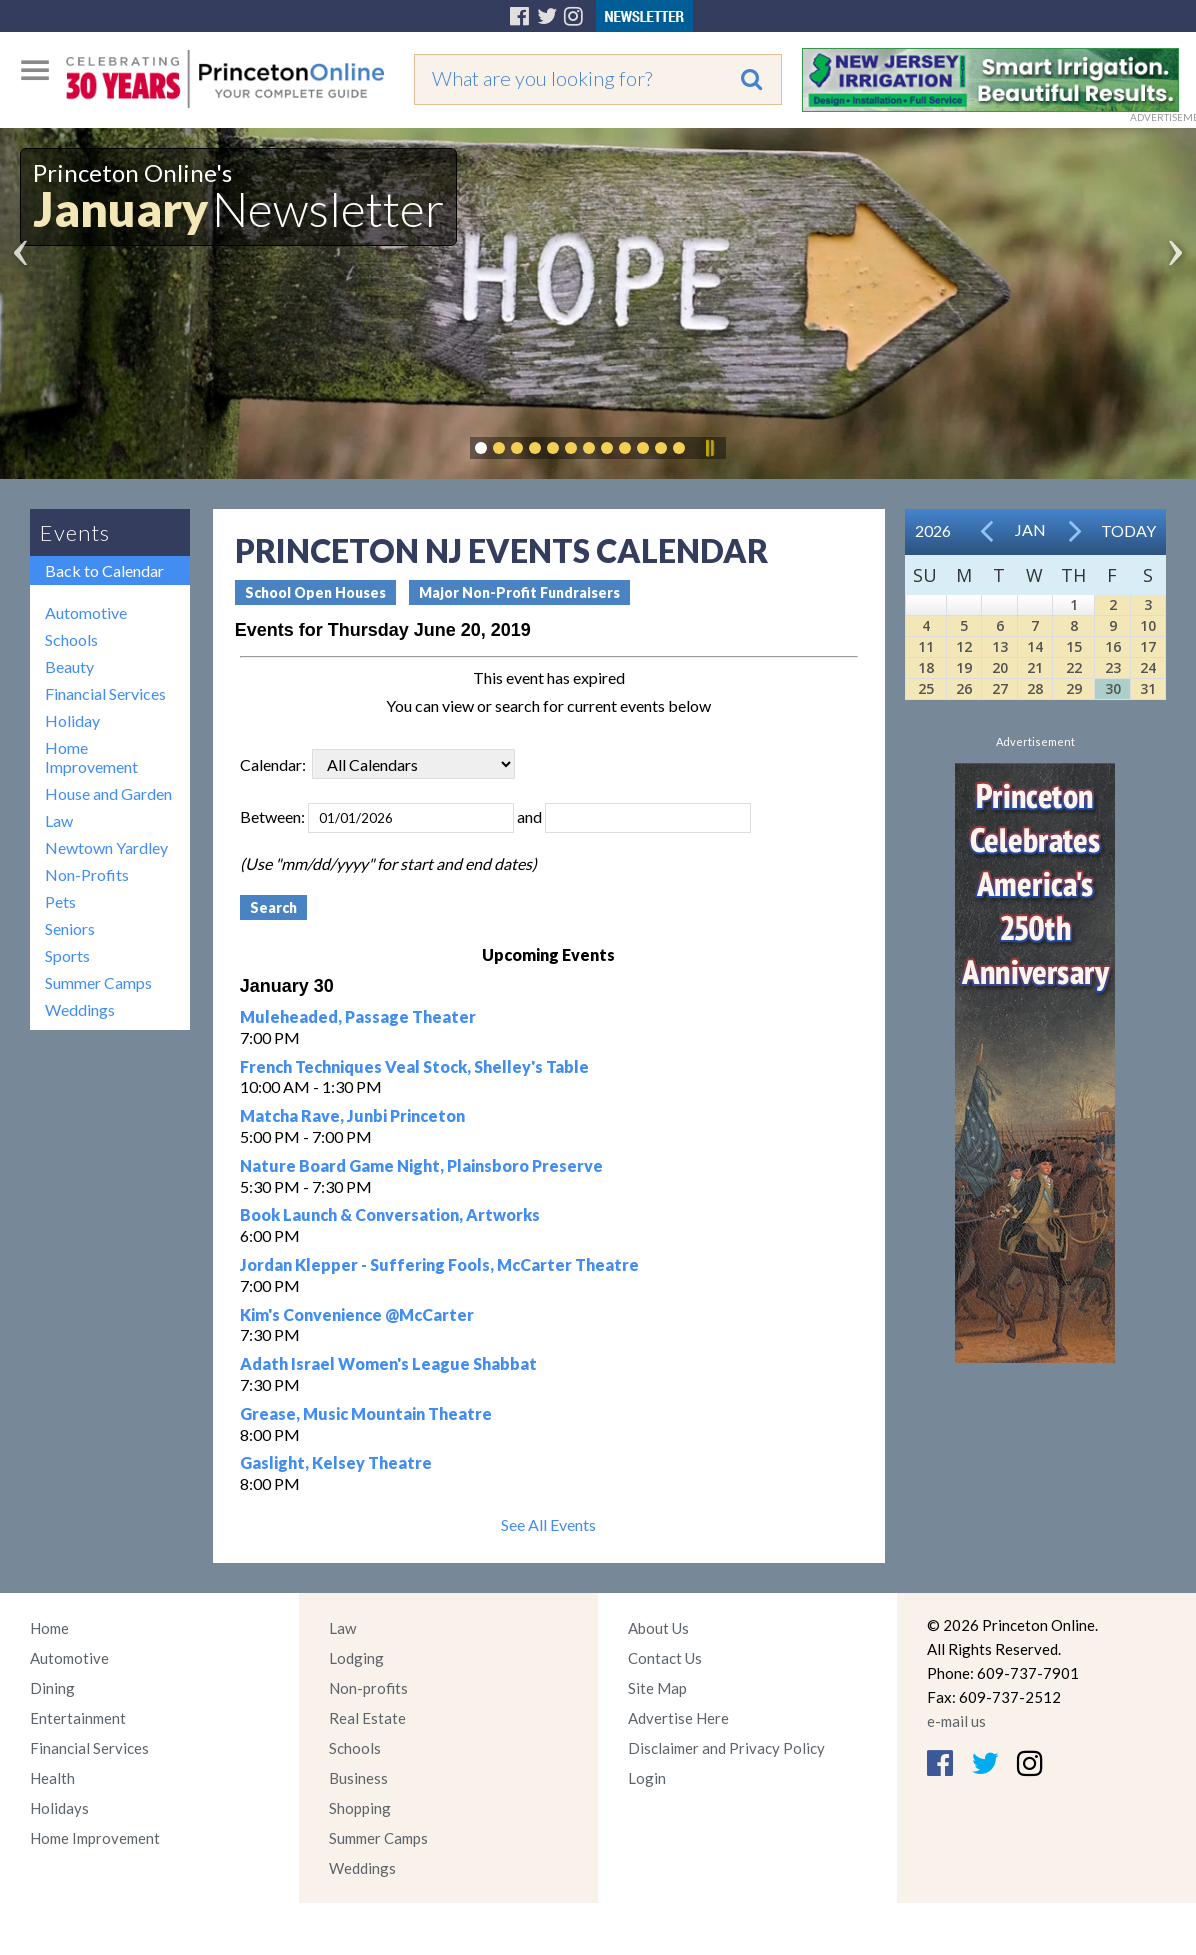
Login (647, 1778)
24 (1148, 667)
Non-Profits (87, 874)
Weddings (80, 1009)
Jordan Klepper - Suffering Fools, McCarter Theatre (439, 1264)
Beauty (69, 666)
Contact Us (665, 1658)
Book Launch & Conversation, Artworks (390, 1214)
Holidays (59, 1808)
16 (1113, 646)
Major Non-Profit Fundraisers (519, 592)
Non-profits (368, 1688)
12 (964, 646)
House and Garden (108, 793)
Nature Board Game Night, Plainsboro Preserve (421, 1165)
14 (1035, 646)
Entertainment (78, 1718)
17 (1148, 646)
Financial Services (105, 693)
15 (1074, 646)
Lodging (356, 1658)
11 (926, 646)
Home (49, 1628)
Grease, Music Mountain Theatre (366, 1413)
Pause (709, 448)
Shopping (360, 1808)
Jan (1030, 529)
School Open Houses (315, 592)
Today (1128, 530)
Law (59, 820)
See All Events (548, 1524)
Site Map (657, 1688)
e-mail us (956, 1721)
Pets (60, 901)
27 (1000, 688)
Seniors (70, 928)
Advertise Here (678, 1718)
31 (1148, 688)
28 (1035, 688)
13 (1000, 646)
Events (75, 532)
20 (1000, 667)
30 (1113, 688)
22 (1074, 667)
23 (1113, 667)
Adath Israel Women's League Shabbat (388, 1363)
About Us (658, 1628)
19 (964, 667)
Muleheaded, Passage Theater (358, 1016)
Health (52, 1778)
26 (964, 688)
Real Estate (367, 1718)
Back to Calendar (104, 570)
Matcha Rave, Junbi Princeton (352, 1115)
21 (1035, 667)
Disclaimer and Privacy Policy (726, 1748)
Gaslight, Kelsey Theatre (336, 1462)
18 (926, 667)
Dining (52, 1688)
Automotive (86, 612)
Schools (71, 639)
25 (926, 688)
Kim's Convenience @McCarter (357, 1314)
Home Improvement (91, 757)
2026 (933, 530)
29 (1074, 688)
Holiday (72, 720)
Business (358, 1778)
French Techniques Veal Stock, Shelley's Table (414, 1066)
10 (1148, 625)
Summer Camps (98, 982)
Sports (67, 955)
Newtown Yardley (106, 847)
